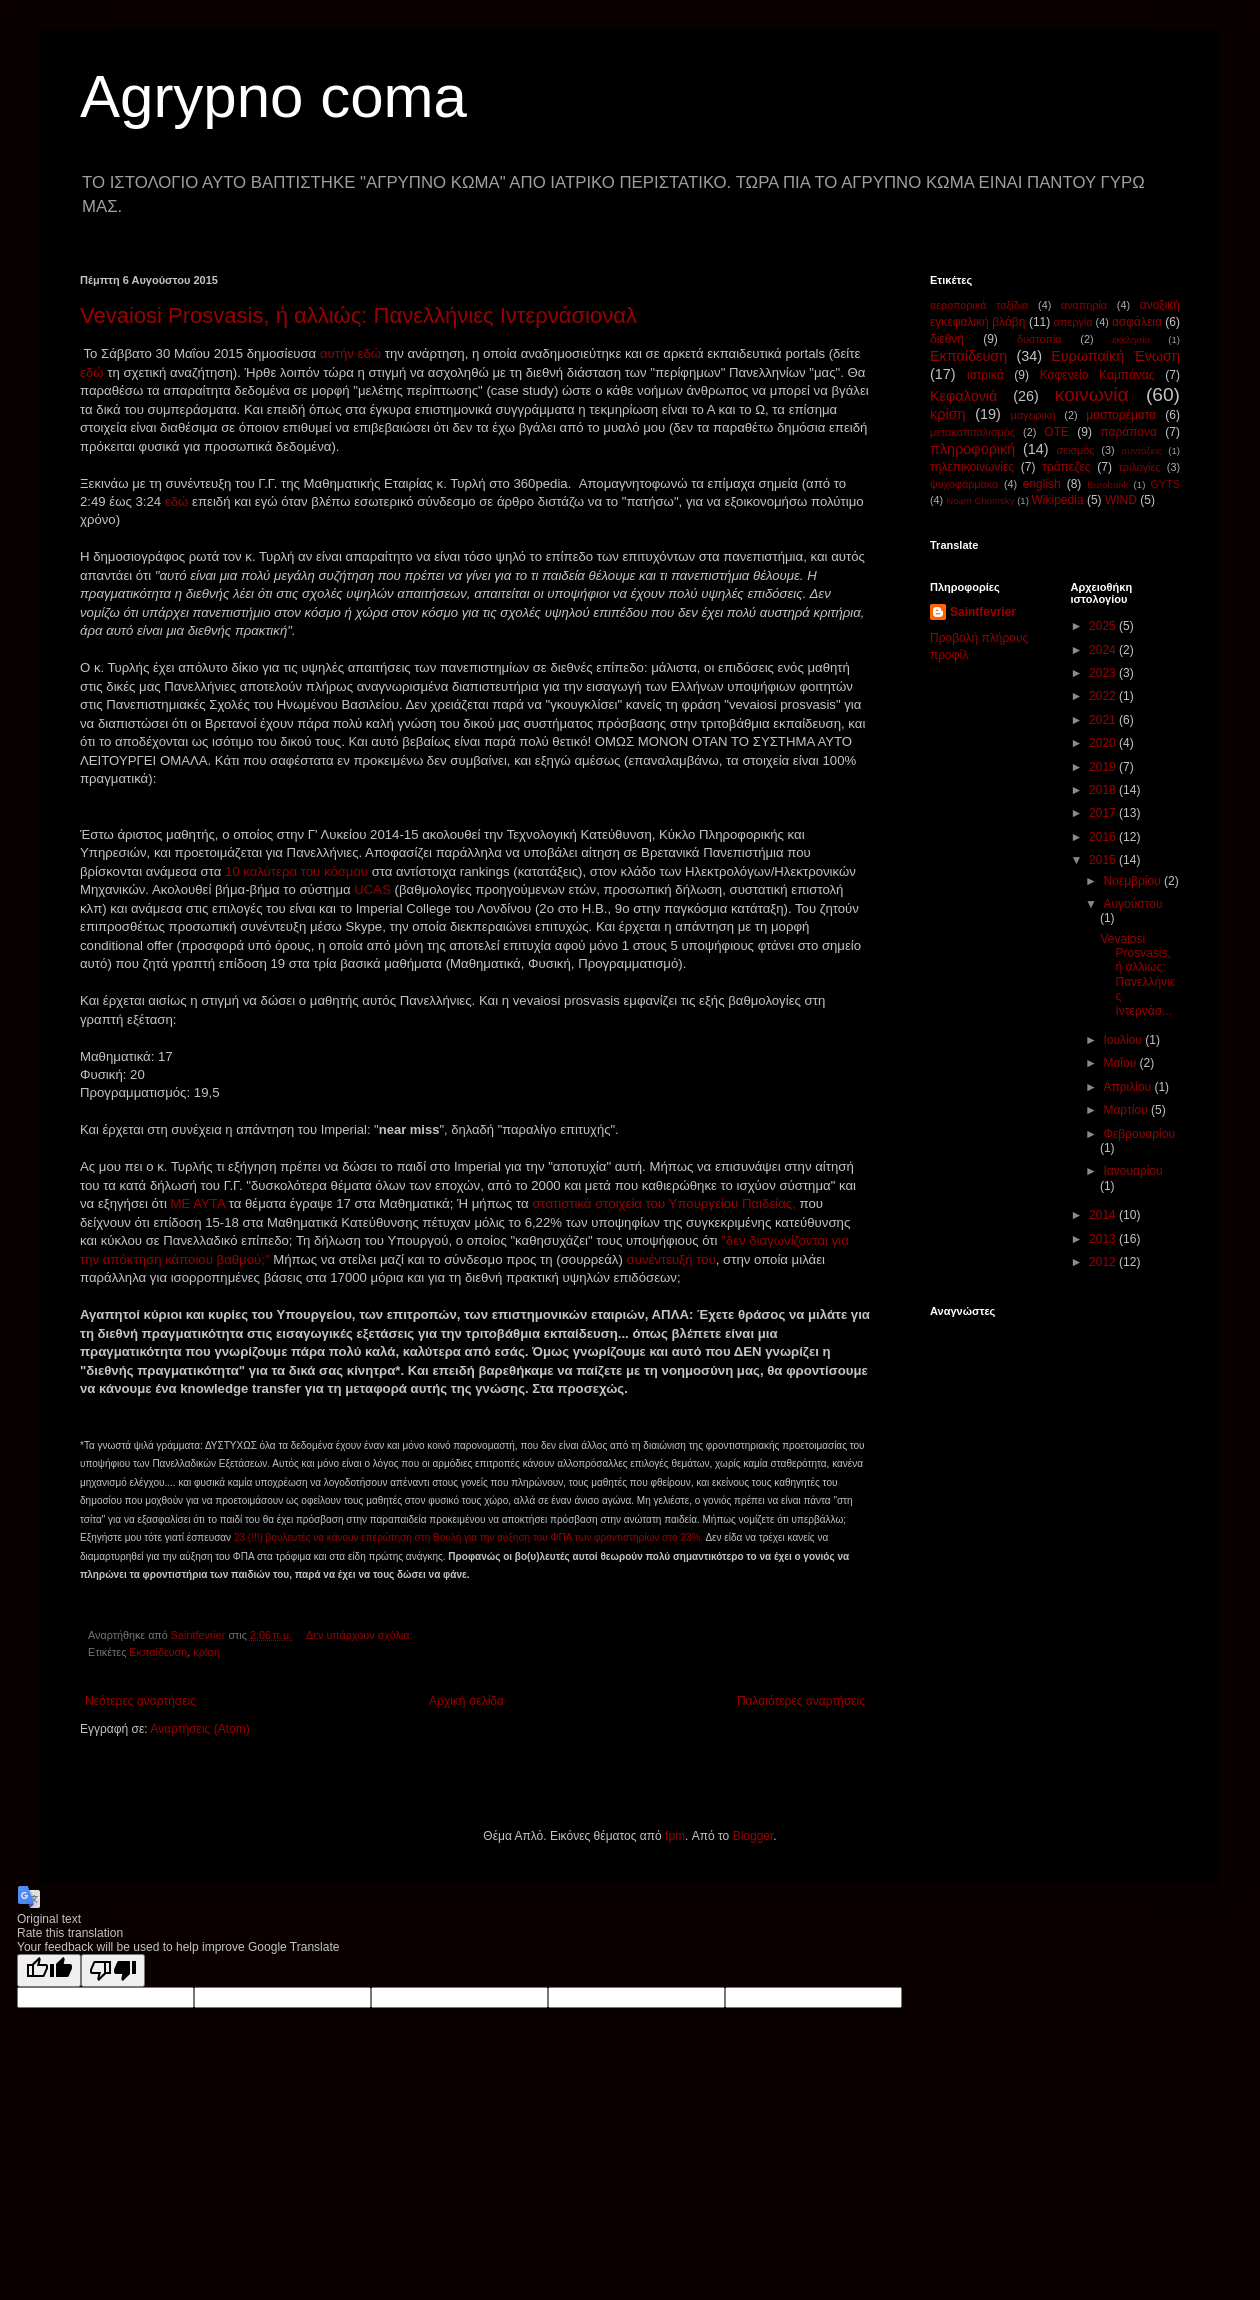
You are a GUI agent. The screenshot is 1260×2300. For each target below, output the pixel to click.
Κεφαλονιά (963, 396)
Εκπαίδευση (158, 1652)
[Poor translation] (113, 1970)
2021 (1104, 720)
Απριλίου (1128, 1087)
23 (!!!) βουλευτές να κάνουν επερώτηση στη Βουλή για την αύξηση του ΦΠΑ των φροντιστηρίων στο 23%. (470, 1537)
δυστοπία (1039, 339)
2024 (1104, 650)
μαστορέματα (1121, 415)
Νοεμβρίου (1133, 881)
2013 (1104, 1239)
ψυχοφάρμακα (964, 484)
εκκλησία (1131, 339)
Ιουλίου (1124, 1040)
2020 (1104, 743)
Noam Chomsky (980, 500)
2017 (1104, 813)
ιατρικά (985, 375)
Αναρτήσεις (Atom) (199, 1729)
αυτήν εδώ (352, 353)
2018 (1104, 790)
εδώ (92, 372)
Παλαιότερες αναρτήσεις (801, 1701)
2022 (1104, 696)
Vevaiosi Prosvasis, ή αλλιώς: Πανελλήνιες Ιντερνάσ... (1137, 975)
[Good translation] (49, 1970)
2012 (1104, 1262)
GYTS (1165, 484)
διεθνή (947, 339)
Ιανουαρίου (1132, 1171)
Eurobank (1107, 484)
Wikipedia (1058, 500)
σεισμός (1075, 450)
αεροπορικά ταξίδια (979, 305)
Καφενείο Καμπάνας (1097, 375)
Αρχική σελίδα (466, 1701)
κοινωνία (1092, 394)
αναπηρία (1084, 305)
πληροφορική (972, 449)
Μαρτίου (1127, 1110)
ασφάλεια (1137, 322)
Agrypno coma (273, 96)
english (1042, 484)
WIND (1121, 500)
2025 (1104, 626)
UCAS (372, 889)
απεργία (1073, 322)
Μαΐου (1121, 1063)
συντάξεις (1141, 450)
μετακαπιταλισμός (972, 432)
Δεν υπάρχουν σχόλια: (361, 1635)
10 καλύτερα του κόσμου (298, 871)
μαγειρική (1033, 415)
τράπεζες (1066, 467)
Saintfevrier (983, 612)
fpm (675, 1836)
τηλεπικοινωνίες (972, 467)
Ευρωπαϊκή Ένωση (1115, 356)
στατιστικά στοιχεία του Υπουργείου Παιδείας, (664, 1203)
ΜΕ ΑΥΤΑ (200, 1203)
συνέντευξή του (671, 1259)
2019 (1104, 767)
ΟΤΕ (1056, 432)
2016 (1104, 837)
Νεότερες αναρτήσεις (140, 1701)
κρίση (206, 1652)
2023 (1104, 673)
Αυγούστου (1132, 904)
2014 (1104, 1215)
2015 (1104, 860)
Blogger (753, 1836)
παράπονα (1128, 432)
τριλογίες (1140, 467)
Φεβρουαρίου (1139, 1134)
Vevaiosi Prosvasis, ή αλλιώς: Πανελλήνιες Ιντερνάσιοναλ (358, 315)
